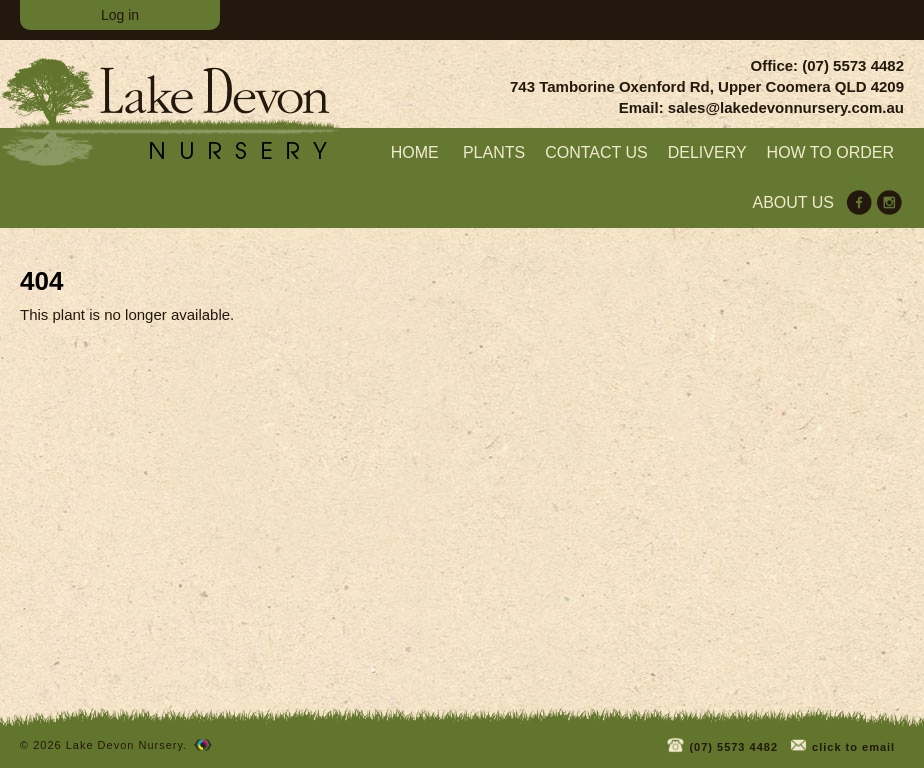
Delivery (707, 152)
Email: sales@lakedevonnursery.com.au (761, 107)
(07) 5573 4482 (721, 743)
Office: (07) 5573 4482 (827, 65)
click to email (841, 743)
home (415, 152)
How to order (830, 152)
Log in (120, 15)
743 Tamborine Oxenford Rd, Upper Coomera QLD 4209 (707, 86)
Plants (494, 152)
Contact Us (596, 152)
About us (794, 202)
